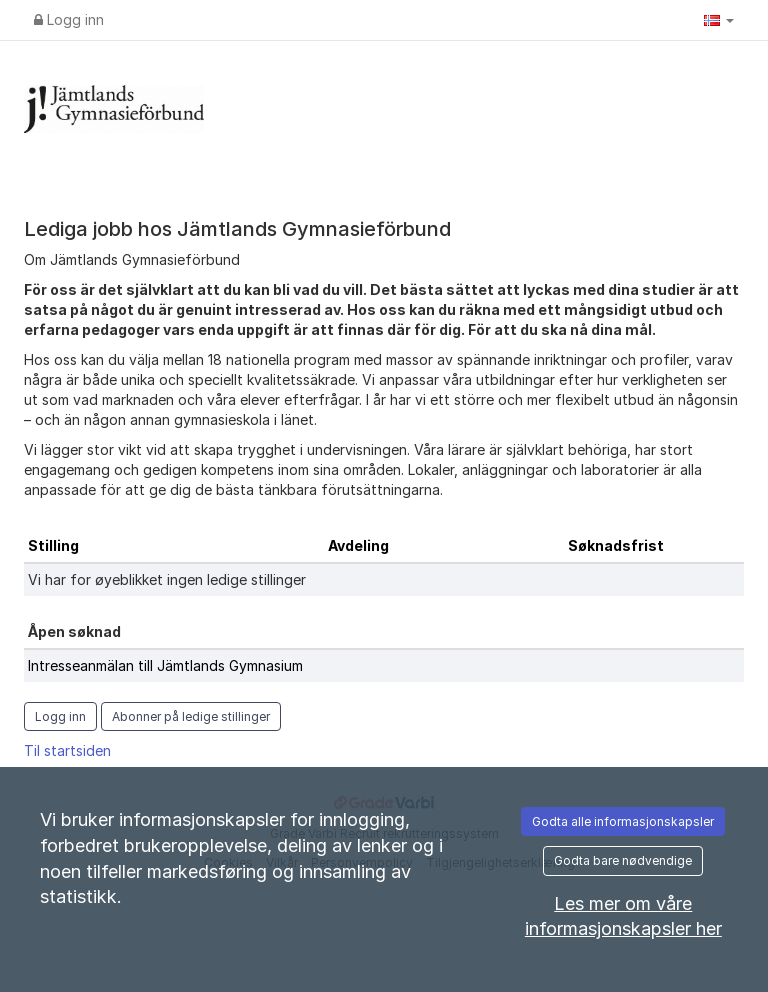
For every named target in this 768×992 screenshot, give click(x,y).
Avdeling (358, 545)
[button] (719, 20)
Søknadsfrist (616, 545)
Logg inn (69, 19)
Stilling (53, 545)
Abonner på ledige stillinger (191, 716)
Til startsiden (67, 750)
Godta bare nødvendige (623, 860)
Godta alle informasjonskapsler (623, 821)
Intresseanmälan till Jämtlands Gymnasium (165, 665)
